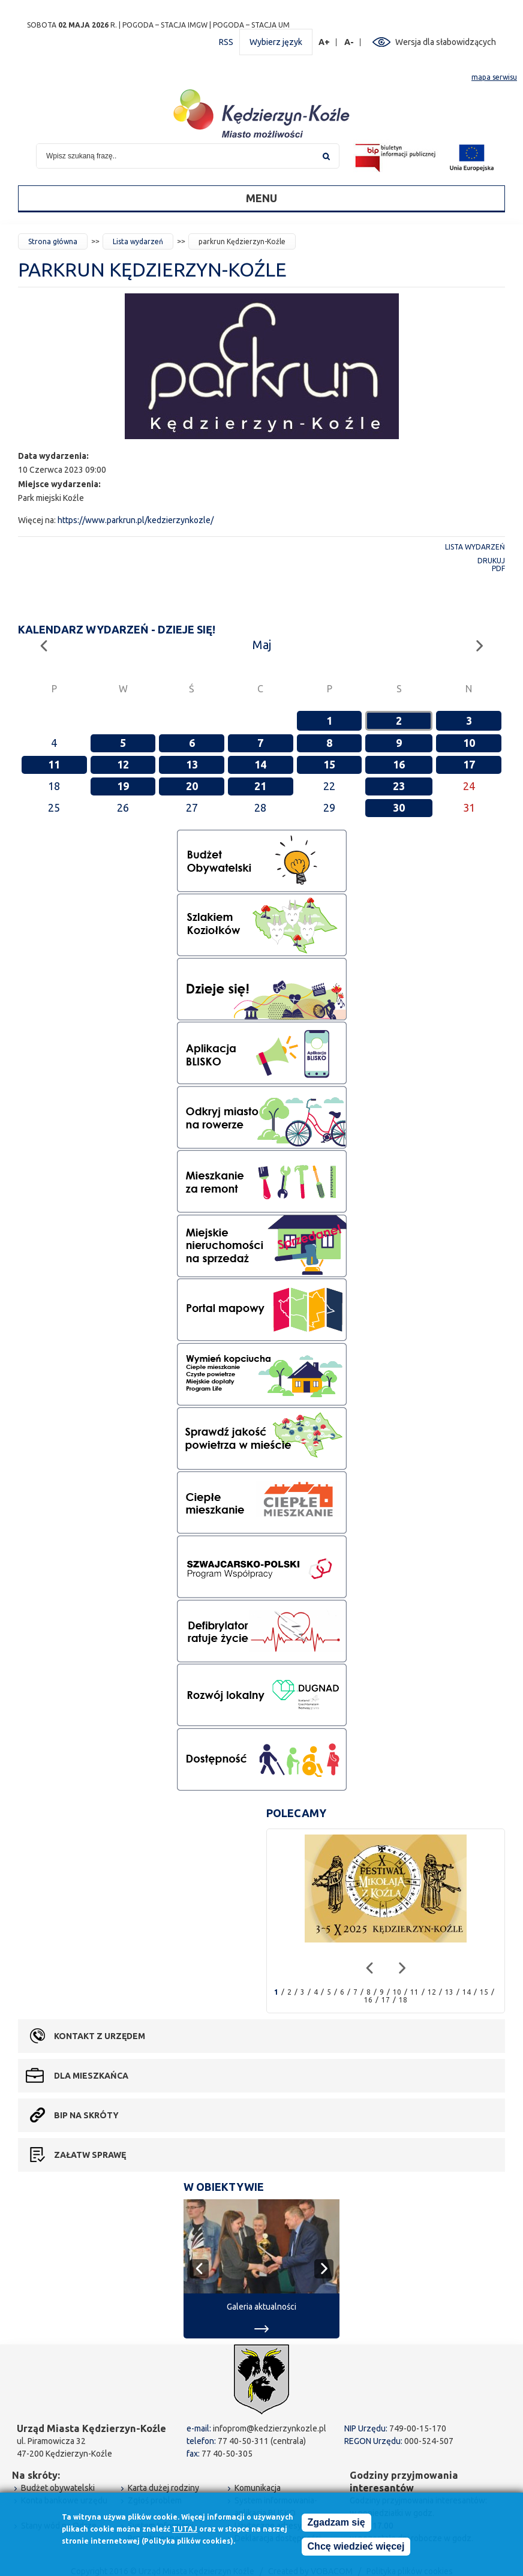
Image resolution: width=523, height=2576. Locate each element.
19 (123, 786)
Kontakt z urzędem (99, 2036)
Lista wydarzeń (138, 241)
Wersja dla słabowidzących (445, 42)
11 (54, 764)
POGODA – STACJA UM (251, 25)
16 (399, 764)
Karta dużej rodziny (163, 2488)
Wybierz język (276, 42)
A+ (324, 42)
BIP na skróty (86, 2115)
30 (399, 807)
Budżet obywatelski (58, 2488)
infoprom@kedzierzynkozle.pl (269, 2428)
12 (123, 764)
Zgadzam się (336, 2523)
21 (260, 786)
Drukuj (491, 561)
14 (260, 764)
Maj (262, 644)
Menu (261, 198)
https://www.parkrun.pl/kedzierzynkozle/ (136, 520)
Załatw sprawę (90, 2155)
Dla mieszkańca (91, 2075)
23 (399, 786)
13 (192, 764)
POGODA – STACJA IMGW (165, 25)
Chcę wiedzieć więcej (356, 2547)
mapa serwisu (494, 77)
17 (469, 764)
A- (349, 42)
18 (403, 2000)
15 (329, 764)
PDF (498, 568)
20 (192, 786)
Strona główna (52, 241)
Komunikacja (258, 2488)
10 (469, 743)
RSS (226, 42)
